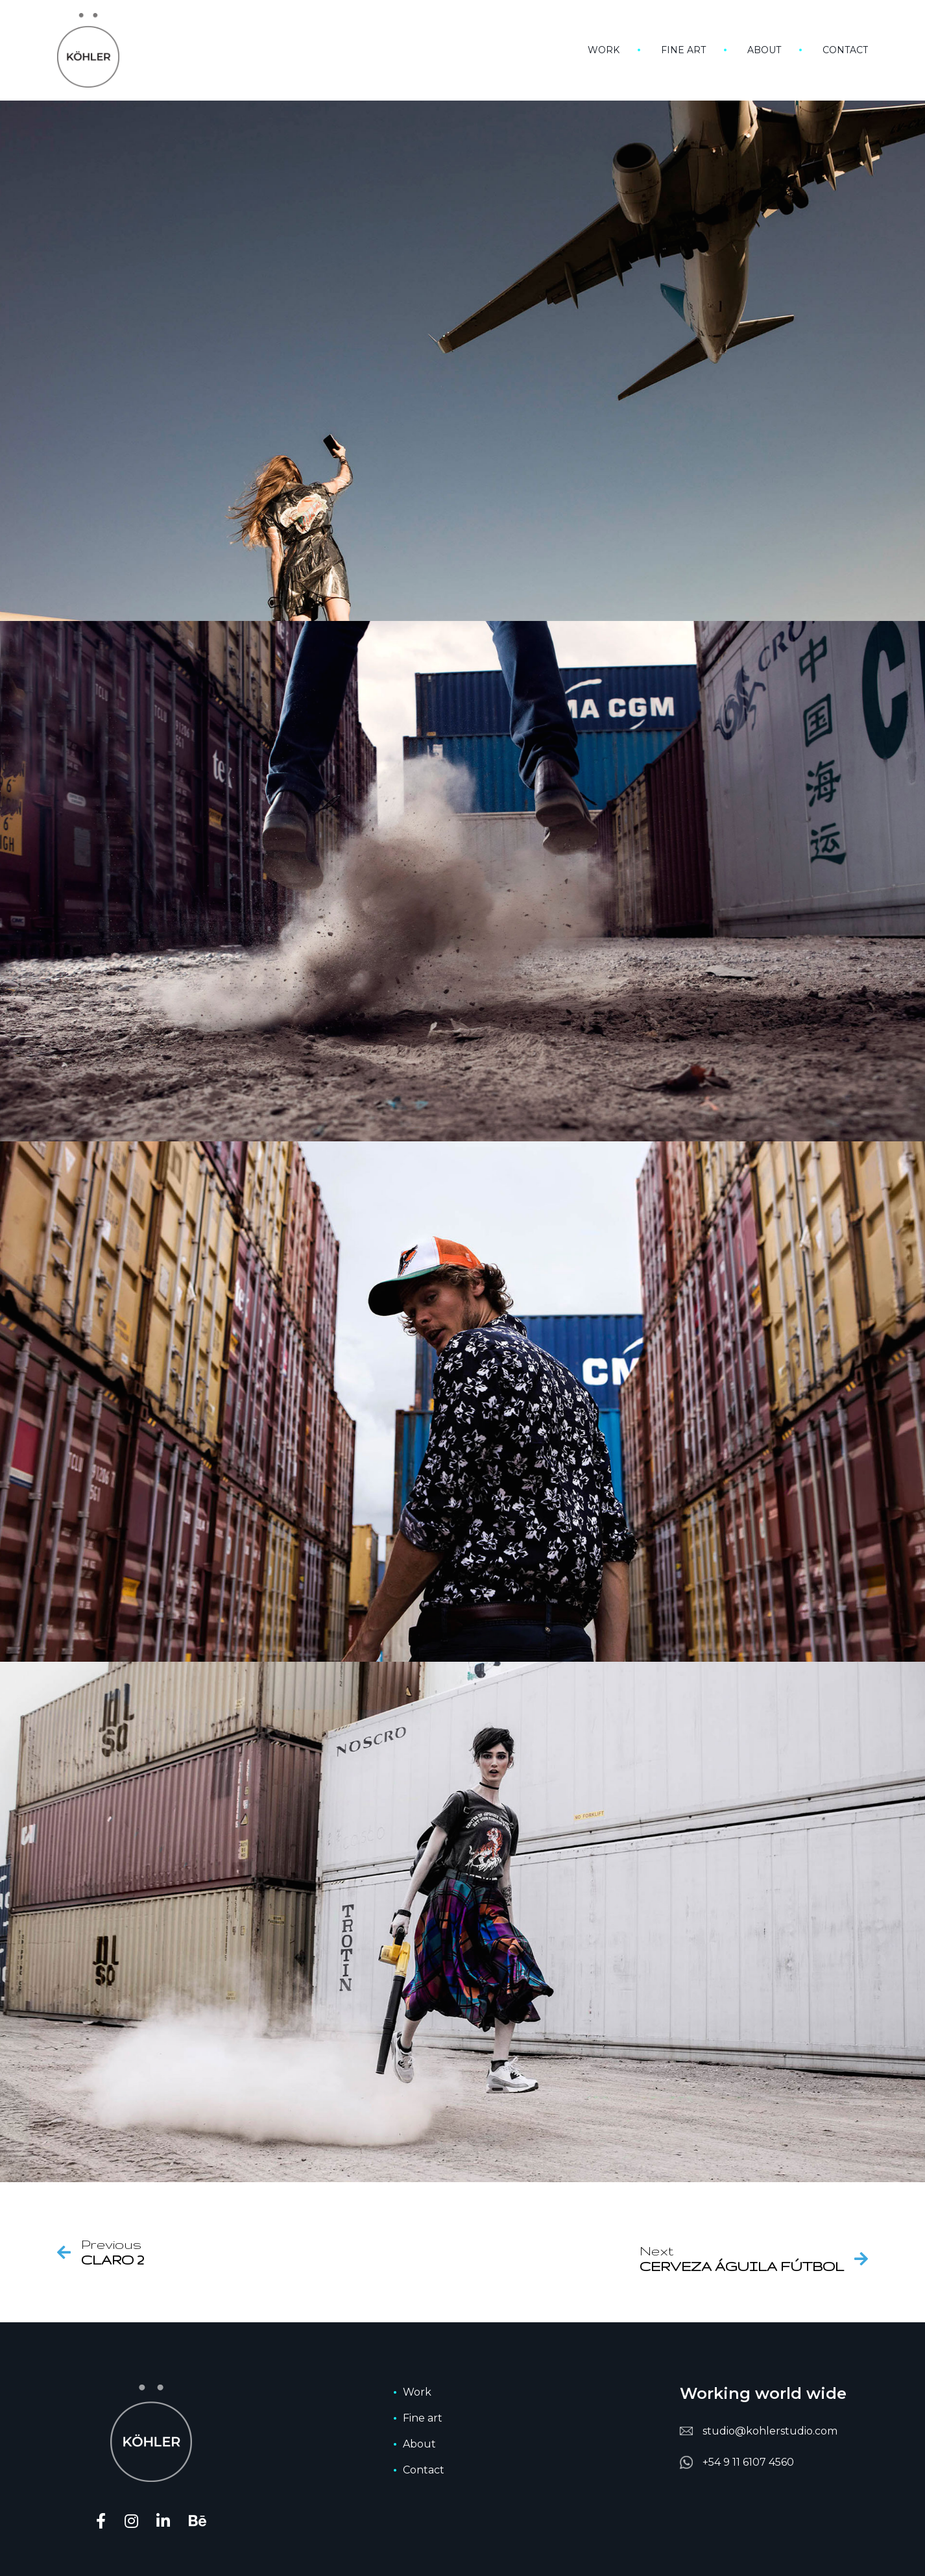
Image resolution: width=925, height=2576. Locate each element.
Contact (845, 50)
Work (603, 50)
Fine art (683, 50)
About (764, 50)
